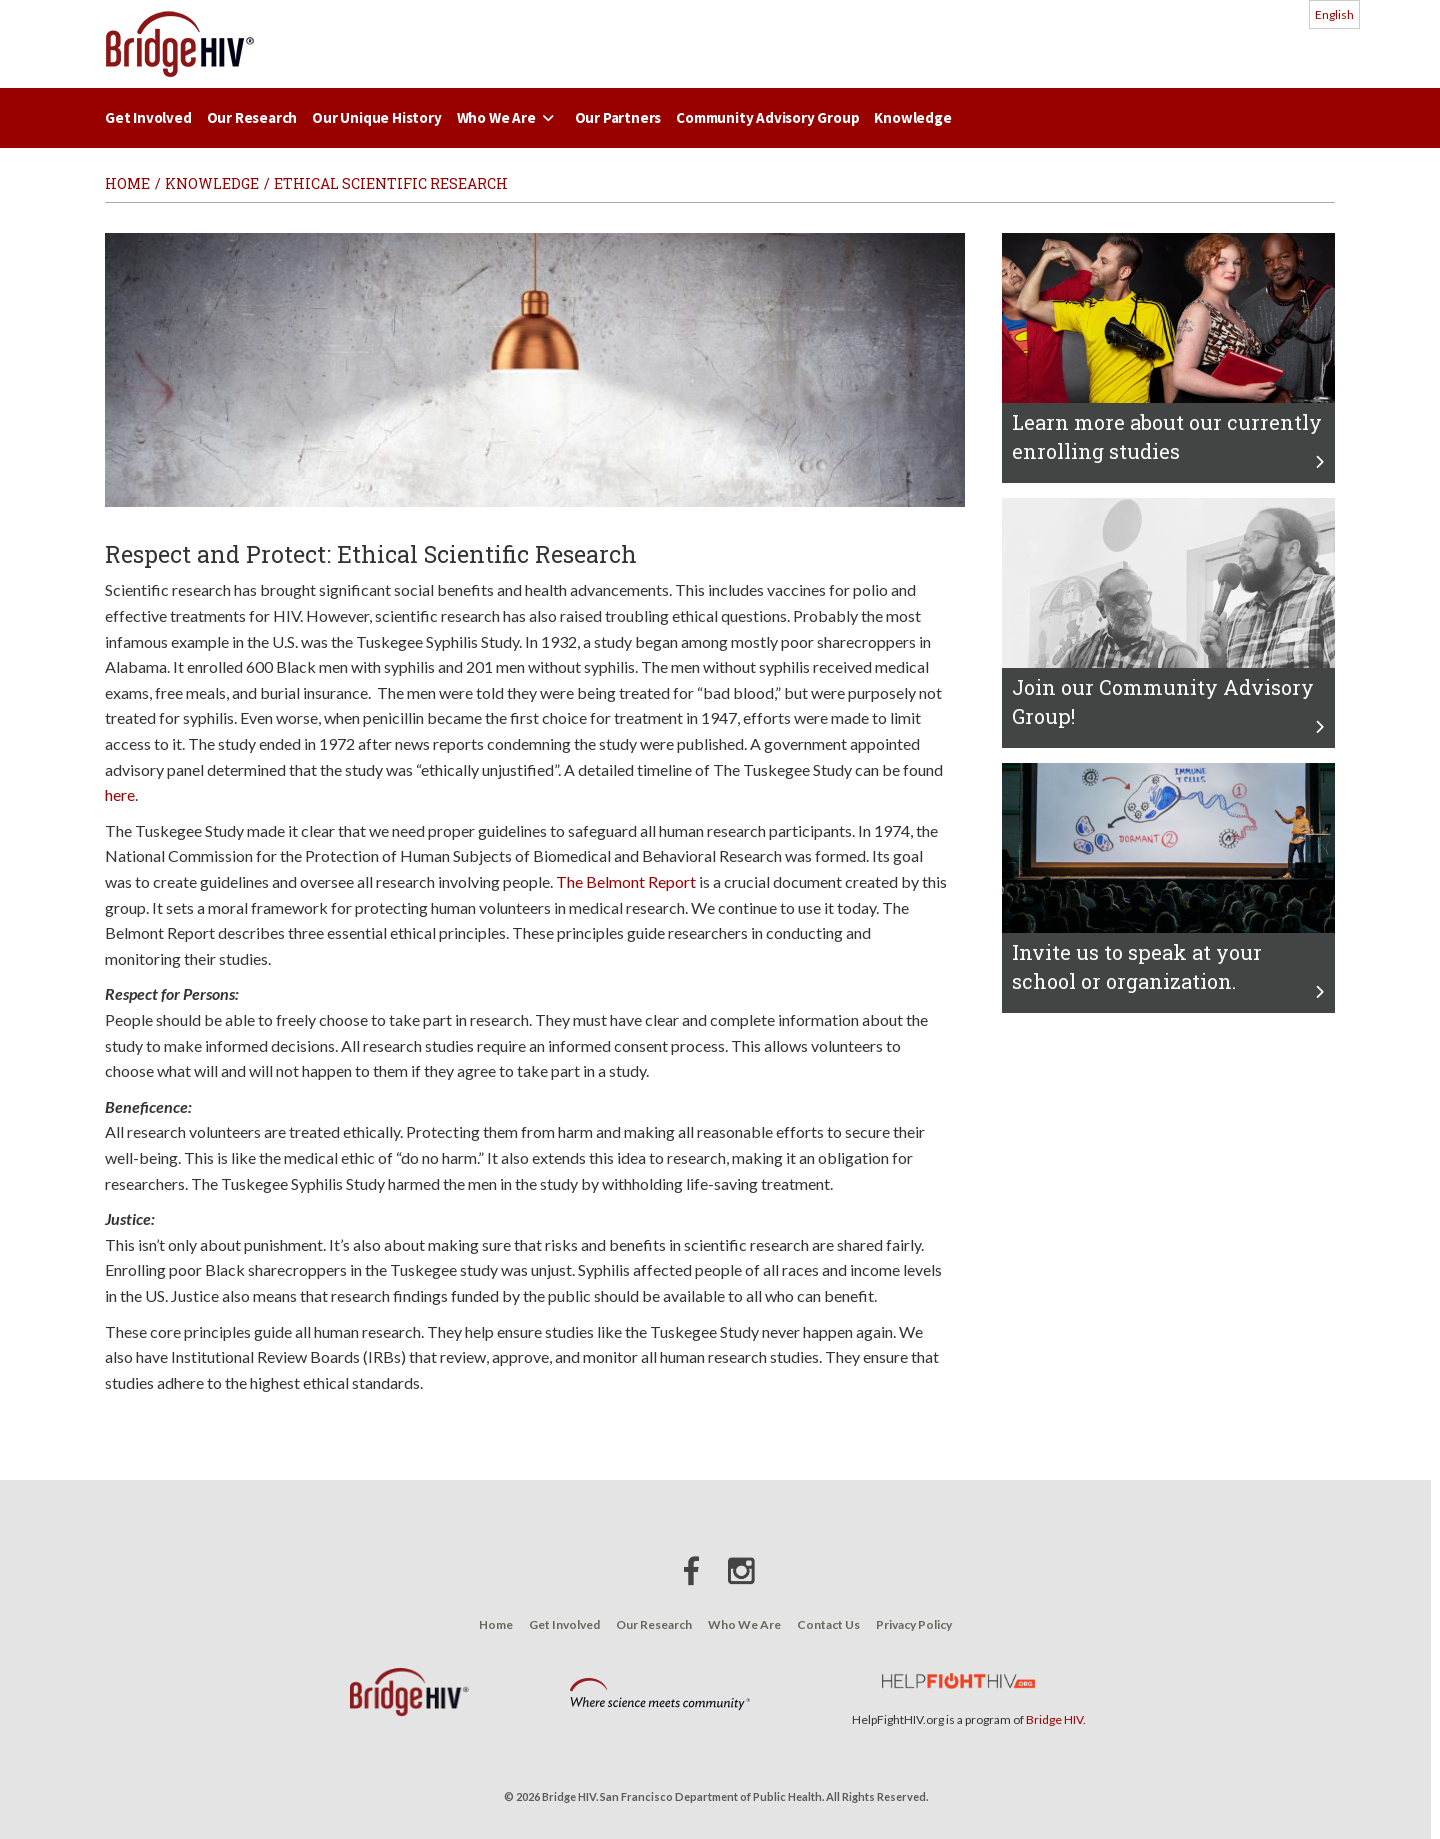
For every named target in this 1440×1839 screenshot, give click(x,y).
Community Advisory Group (767, 117)
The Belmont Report (626, 881)
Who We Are (508, 117)
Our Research (252, 117)
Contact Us (828, 1624)
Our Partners (618, 117)
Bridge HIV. (1056, 1719)
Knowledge (912, 117)
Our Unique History (376, 117)
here (120, 794)
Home (496, 1624)
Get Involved (148, 117)
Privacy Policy (914, 1624)
